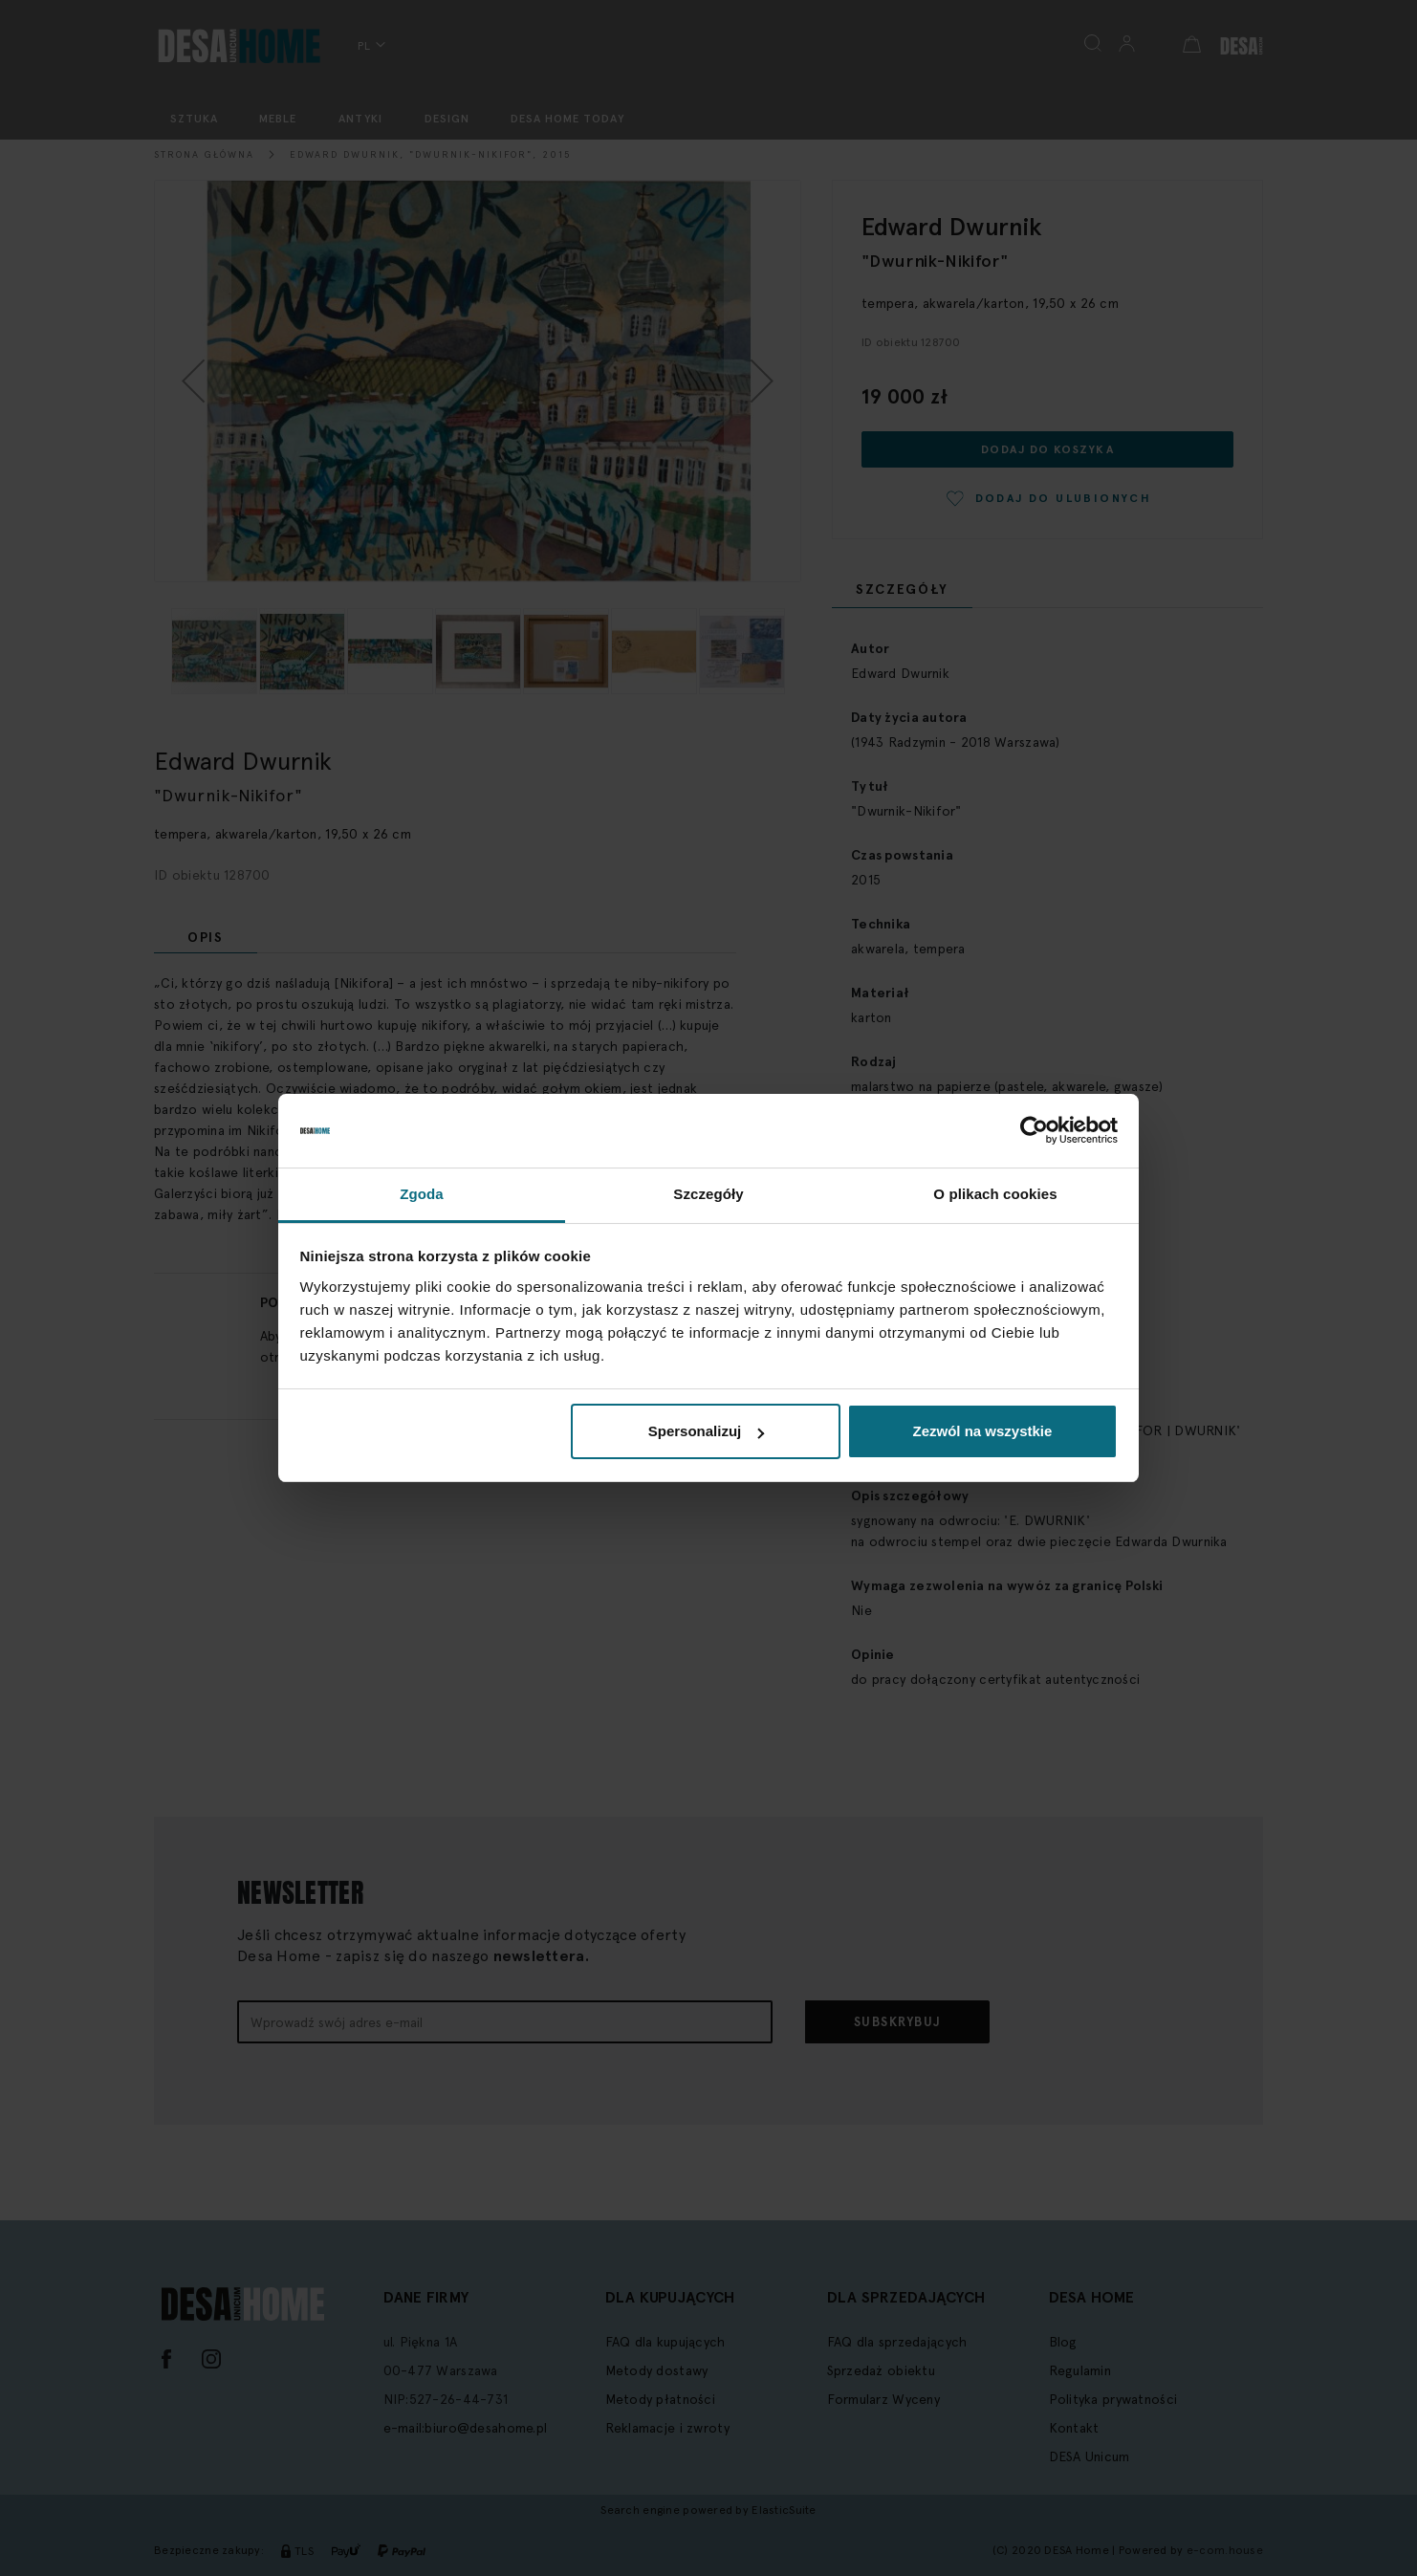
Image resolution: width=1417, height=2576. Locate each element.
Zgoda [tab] (422, 1194)
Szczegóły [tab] (708, 1194)
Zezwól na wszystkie (982, 1431)
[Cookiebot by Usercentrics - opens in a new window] (1034, 1131)
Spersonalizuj (706, 1431)
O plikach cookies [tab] (995, 1194)
